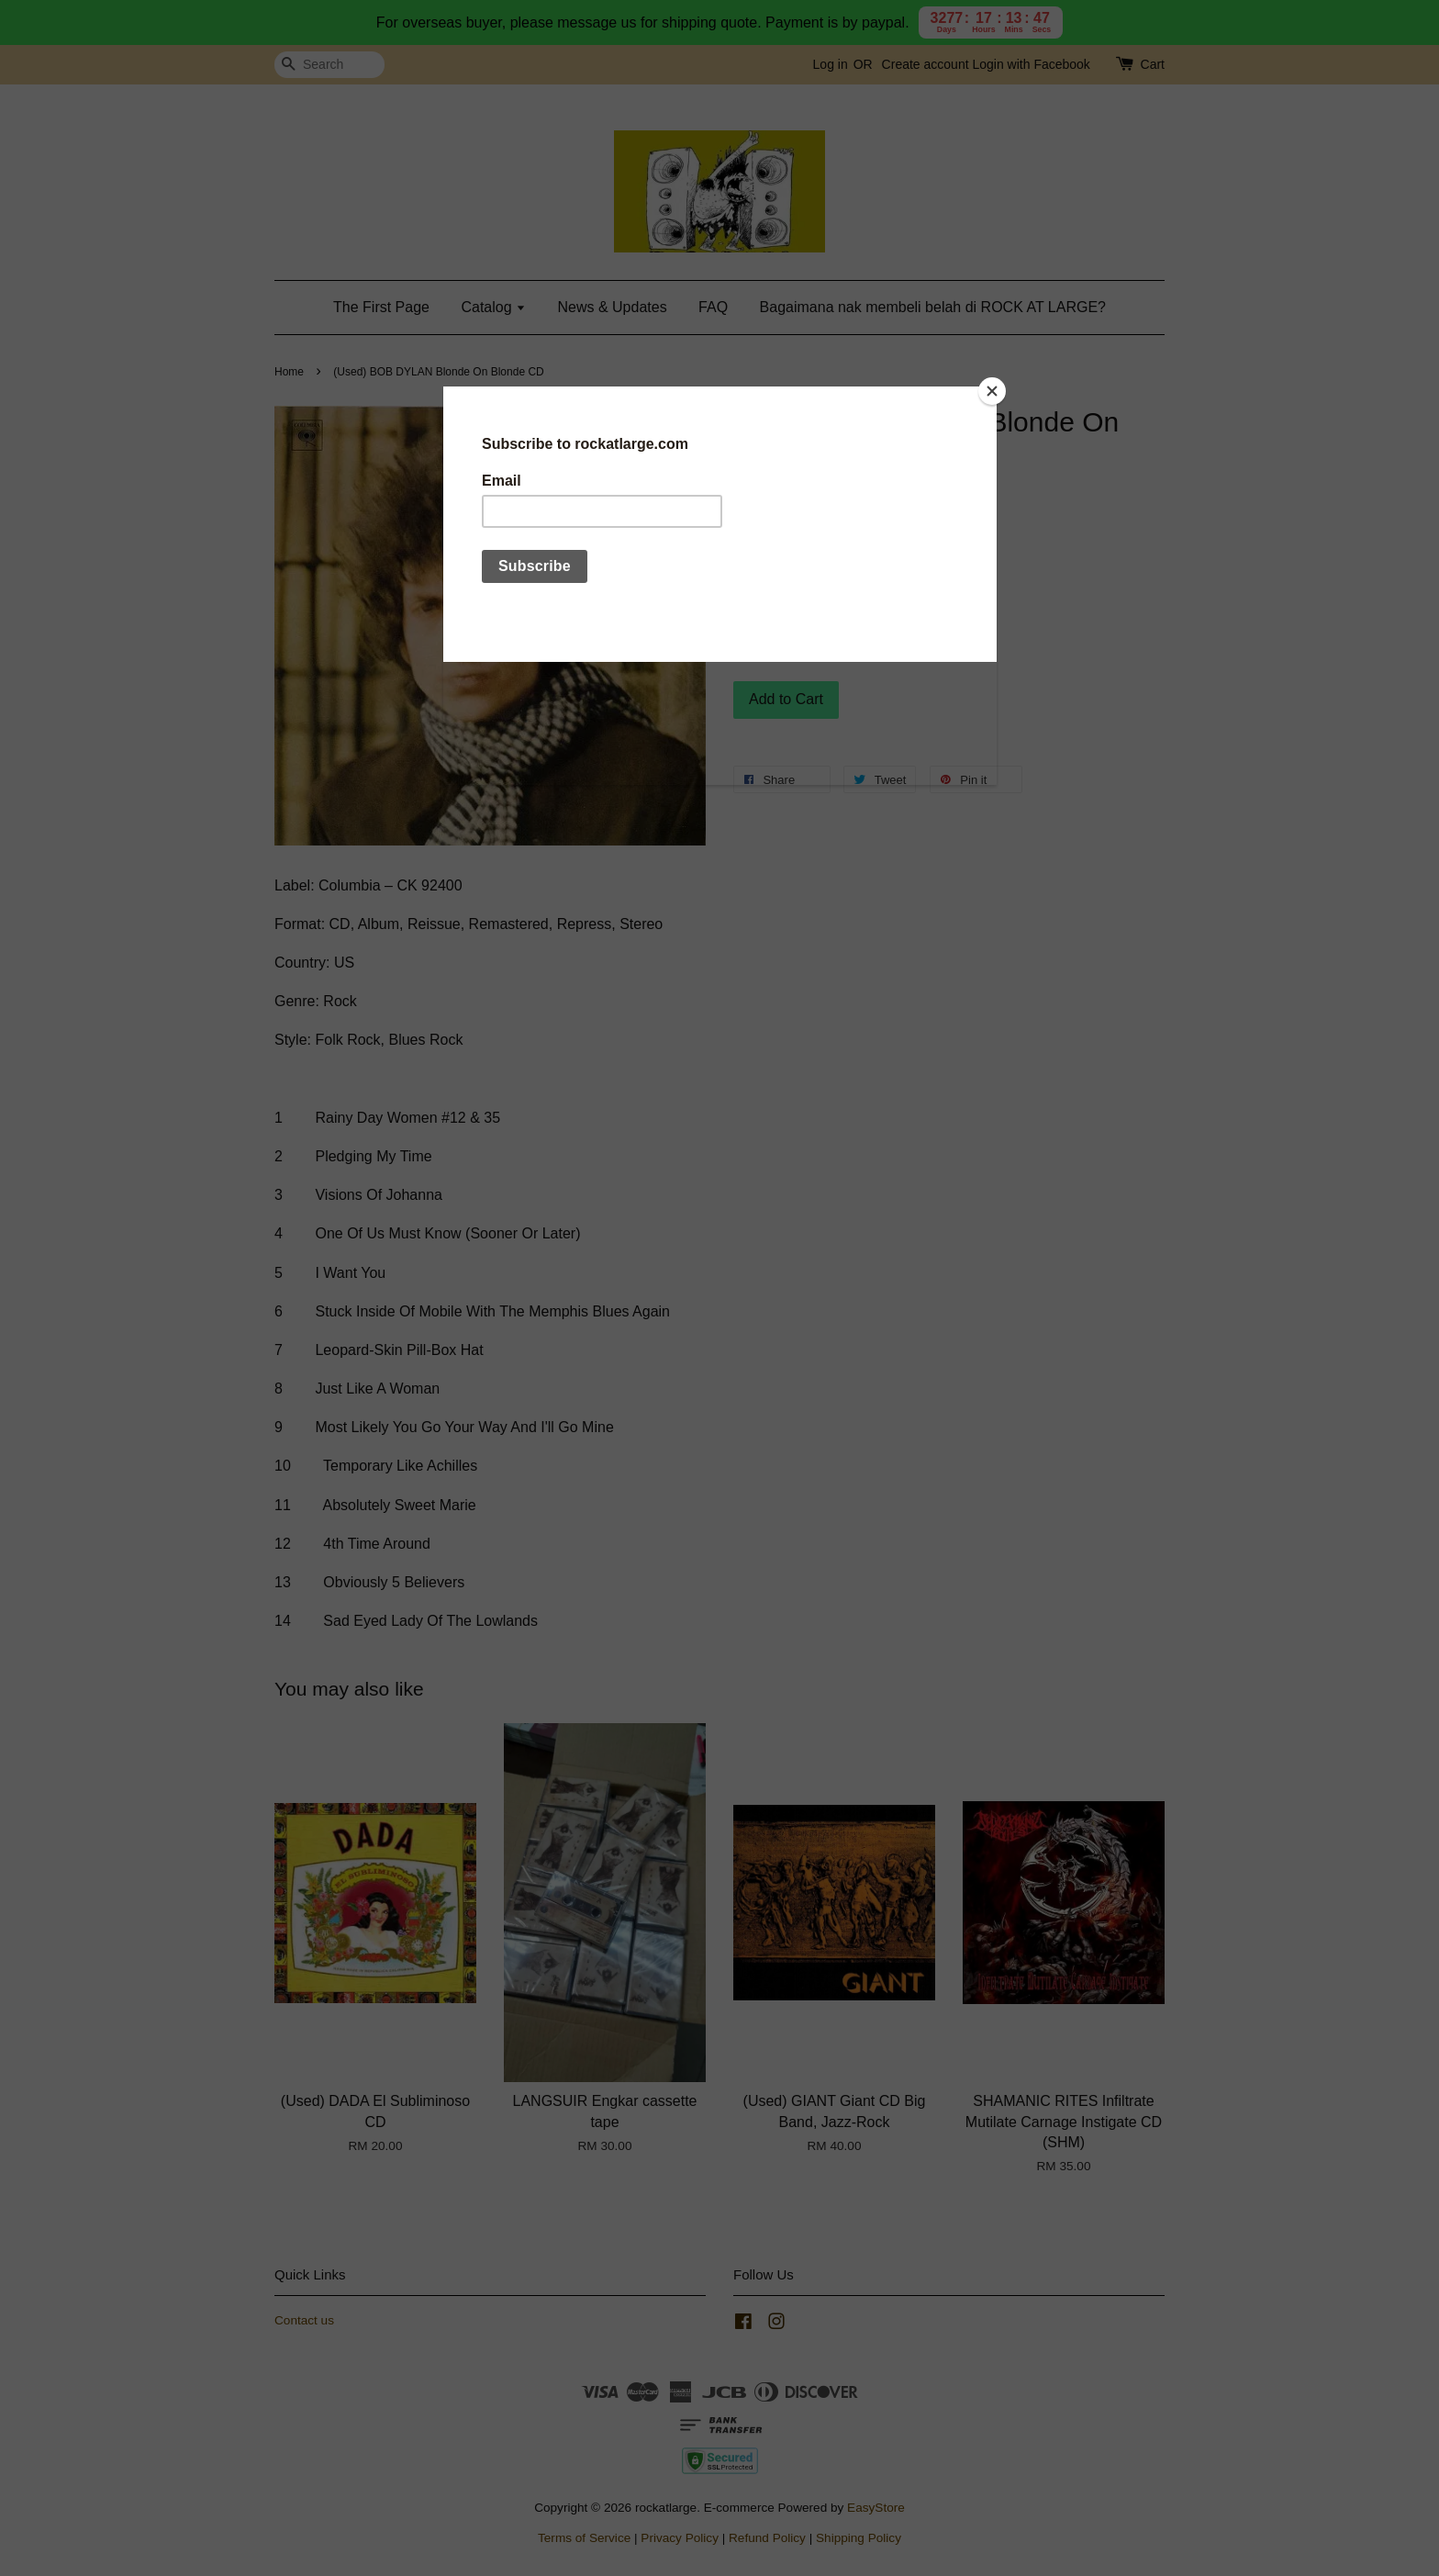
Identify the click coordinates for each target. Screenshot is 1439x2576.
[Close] (992, 391)
